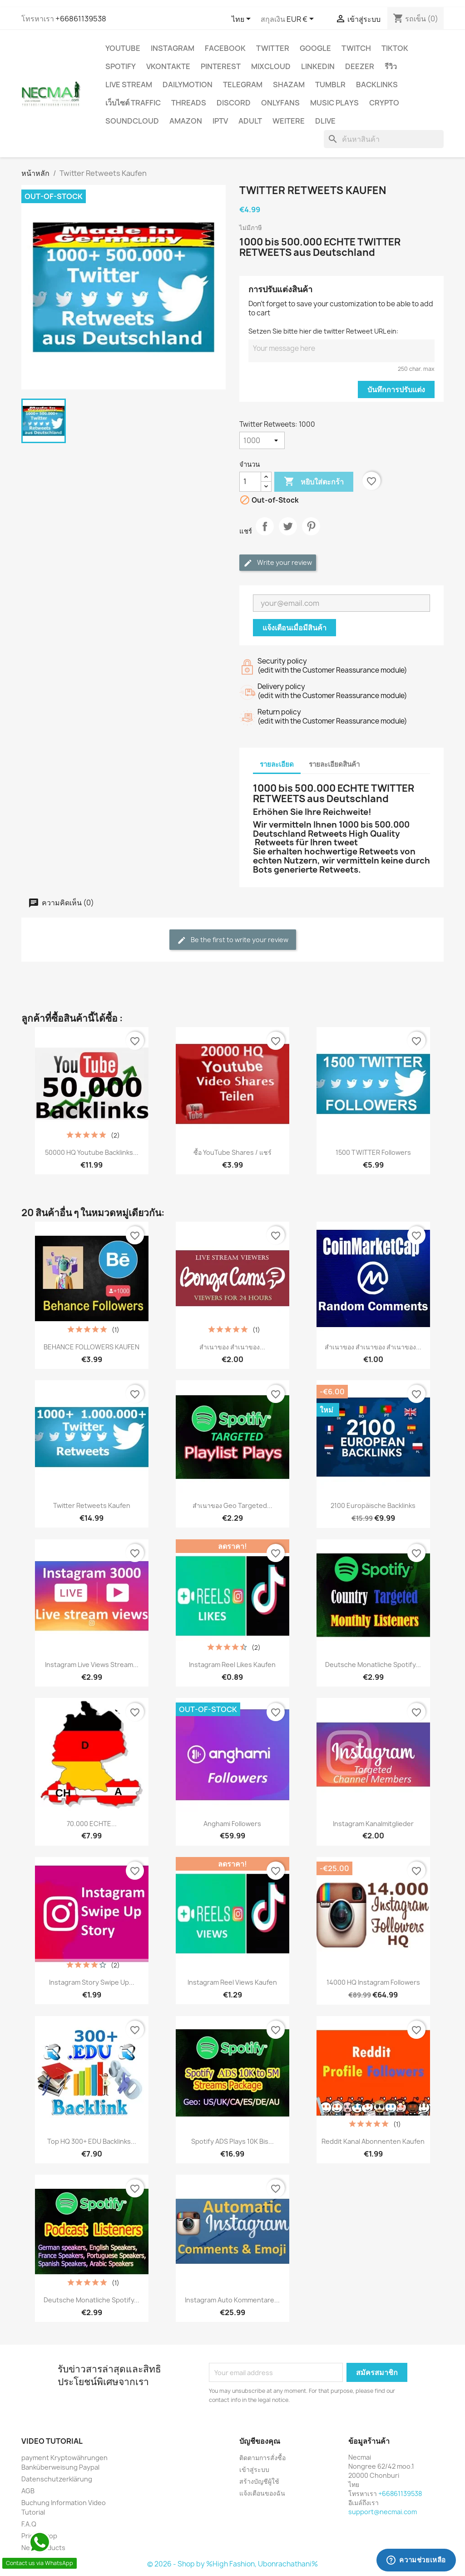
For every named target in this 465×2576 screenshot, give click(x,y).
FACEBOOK (225, 48)
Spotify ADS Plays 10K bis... (232, 2141)
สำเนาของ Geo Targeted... (232, 1505)
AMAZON (185, 121)
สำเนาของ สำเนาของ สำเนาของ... (373, 1347)
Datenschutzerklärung (56, 2479)
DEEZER (359, 66)
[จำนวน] (250, 482)
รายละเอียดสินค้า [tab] (334, 764)
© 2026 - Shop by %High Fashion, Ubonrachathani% (232, 2564)
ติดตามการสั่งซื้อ (262, 2457)
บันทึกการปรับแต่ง (396, 389)
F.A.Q (28, 2524)
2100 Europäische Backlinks (373, 1505)
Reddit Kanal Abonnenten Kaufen (373, 2141)
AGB (28, 2490)
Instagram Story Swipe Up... (91, 1982)
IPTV (220, 121)
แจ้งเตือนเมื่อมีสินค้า (294, 628)
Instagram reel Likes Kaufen (232, 1664)
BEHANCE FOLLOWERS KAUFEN (91, 1347)
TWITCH (356, 48)
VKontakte (168, 66)
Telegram (242, 85)
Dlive (325, 121)
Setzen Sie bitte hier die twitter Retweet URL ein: (323, 331)
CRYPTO (384, 103)
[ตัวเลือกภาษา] (243, 19)
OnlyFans (280, 103)
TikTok (394, 48)
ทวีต (288, 534)
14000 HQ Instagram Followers (373, 1982)
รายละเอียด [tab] (277, 764)
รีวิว (391, 66)
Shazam (289, 85)
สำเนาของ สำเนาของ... (232, 1347)
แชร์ (265, 534)
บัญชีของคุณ (259, 2441)
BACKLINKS (377, 85)
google (315, 48)
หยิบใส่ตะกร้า (314, 482)
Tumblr (330, 85)
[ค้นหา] (384, 139)
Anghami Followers (232, 1823)
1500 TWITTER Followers (373, 1152)
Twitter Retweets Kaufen (91, 1505)
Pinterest (221, 66)
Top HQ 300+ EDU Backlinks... (91, 2141)
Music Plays (334, 103)
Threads (188, 103)
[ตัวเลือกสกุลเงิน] (302, 19)
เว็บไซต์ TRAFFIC (133, 103)
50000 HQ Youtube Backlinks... (92, 1152)
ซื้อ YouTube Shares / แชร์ (232, 1152)
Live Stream (128, 85)
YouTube (122, 48)
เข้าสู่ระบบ (254, 2469)
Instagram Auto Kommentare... (232, 2300)
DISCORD (234, 103)
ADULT (250, 121)
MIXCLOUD (271, 66)
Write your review (277, 563)
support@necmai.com (382, 2511)
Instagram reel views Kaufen (232, 1982)
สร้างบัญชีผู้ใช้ (259, 2481)
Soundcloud (132, 121)
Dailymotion (188, 85)
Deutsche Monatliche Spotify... (373, 1664)
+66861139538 (80, 19)
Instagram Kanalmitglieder (373, 1823)
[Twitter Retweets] (262, 440)
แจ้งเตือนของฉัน (262, 2493)
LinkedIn (318, 66)
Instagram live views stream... (92, 1664)
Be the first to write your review (232, 940)
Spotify (120, 66)
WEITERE (288, 121)
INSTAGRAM (172, 48)
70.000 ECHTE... (92, 1823)
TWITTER (272, 48)
